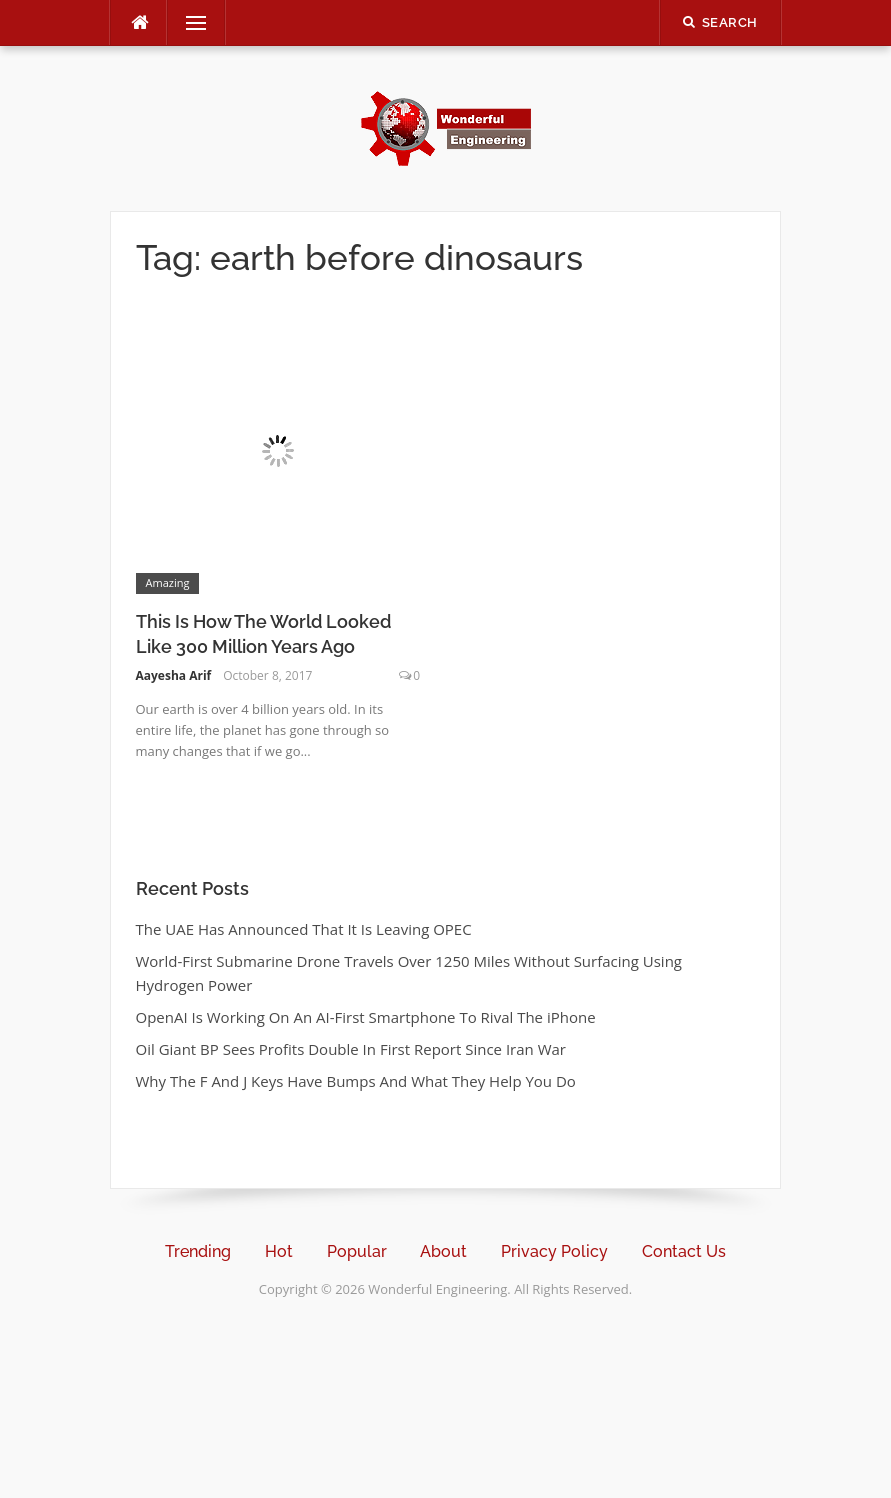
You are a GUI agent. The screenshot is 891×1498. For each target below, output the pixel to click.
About (443, 1251)
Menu (188, 23)
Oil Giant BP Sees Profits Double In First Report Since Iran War (351, 1049)
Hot (279, 1251)
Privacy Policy (554, 1251)
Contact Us (684, 1251)
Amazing (168, 582)
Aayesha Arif (174, 675)
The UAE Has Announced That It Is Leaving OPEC (304, 929)
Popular (357, 1251)
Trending (198, 1251)
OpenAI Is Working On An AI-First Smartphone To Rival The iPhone (366, 1017)
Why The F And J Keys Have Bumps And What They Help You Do (356, 1081)
